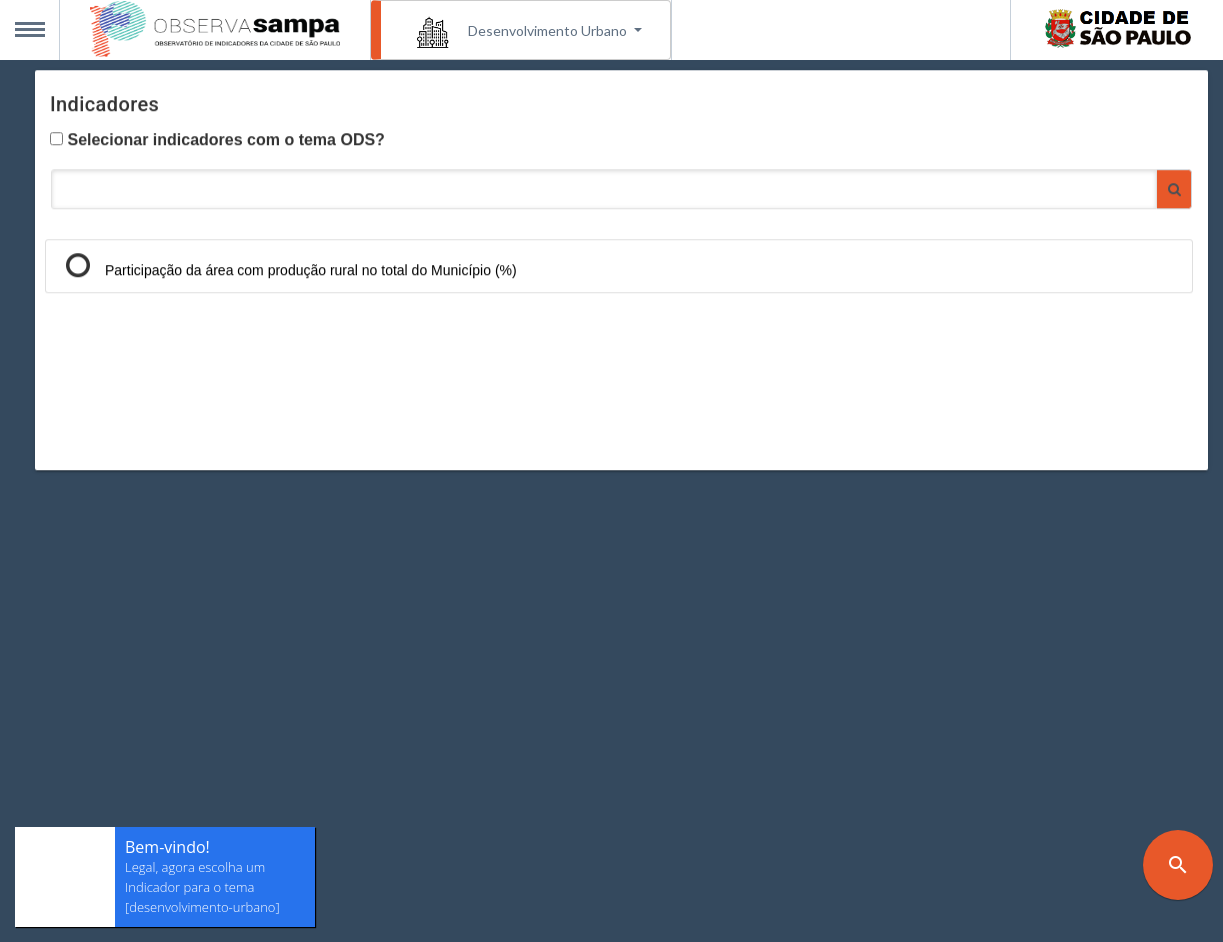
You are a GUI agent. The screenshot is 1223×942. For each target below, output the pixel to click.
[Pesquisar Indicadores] (604, 203)
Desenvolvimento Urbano (521, 32)
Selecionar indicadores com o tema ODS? (225, 153)
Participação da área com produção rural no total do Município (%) (311, 283)
